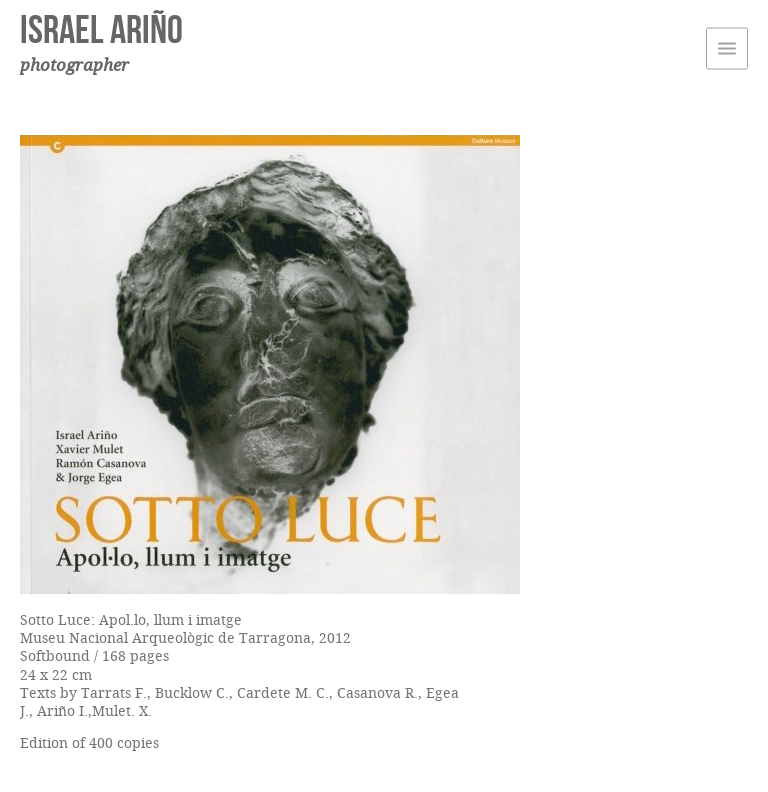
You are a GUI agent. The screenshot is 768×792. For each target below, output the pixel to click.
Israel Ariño (101, 29)
